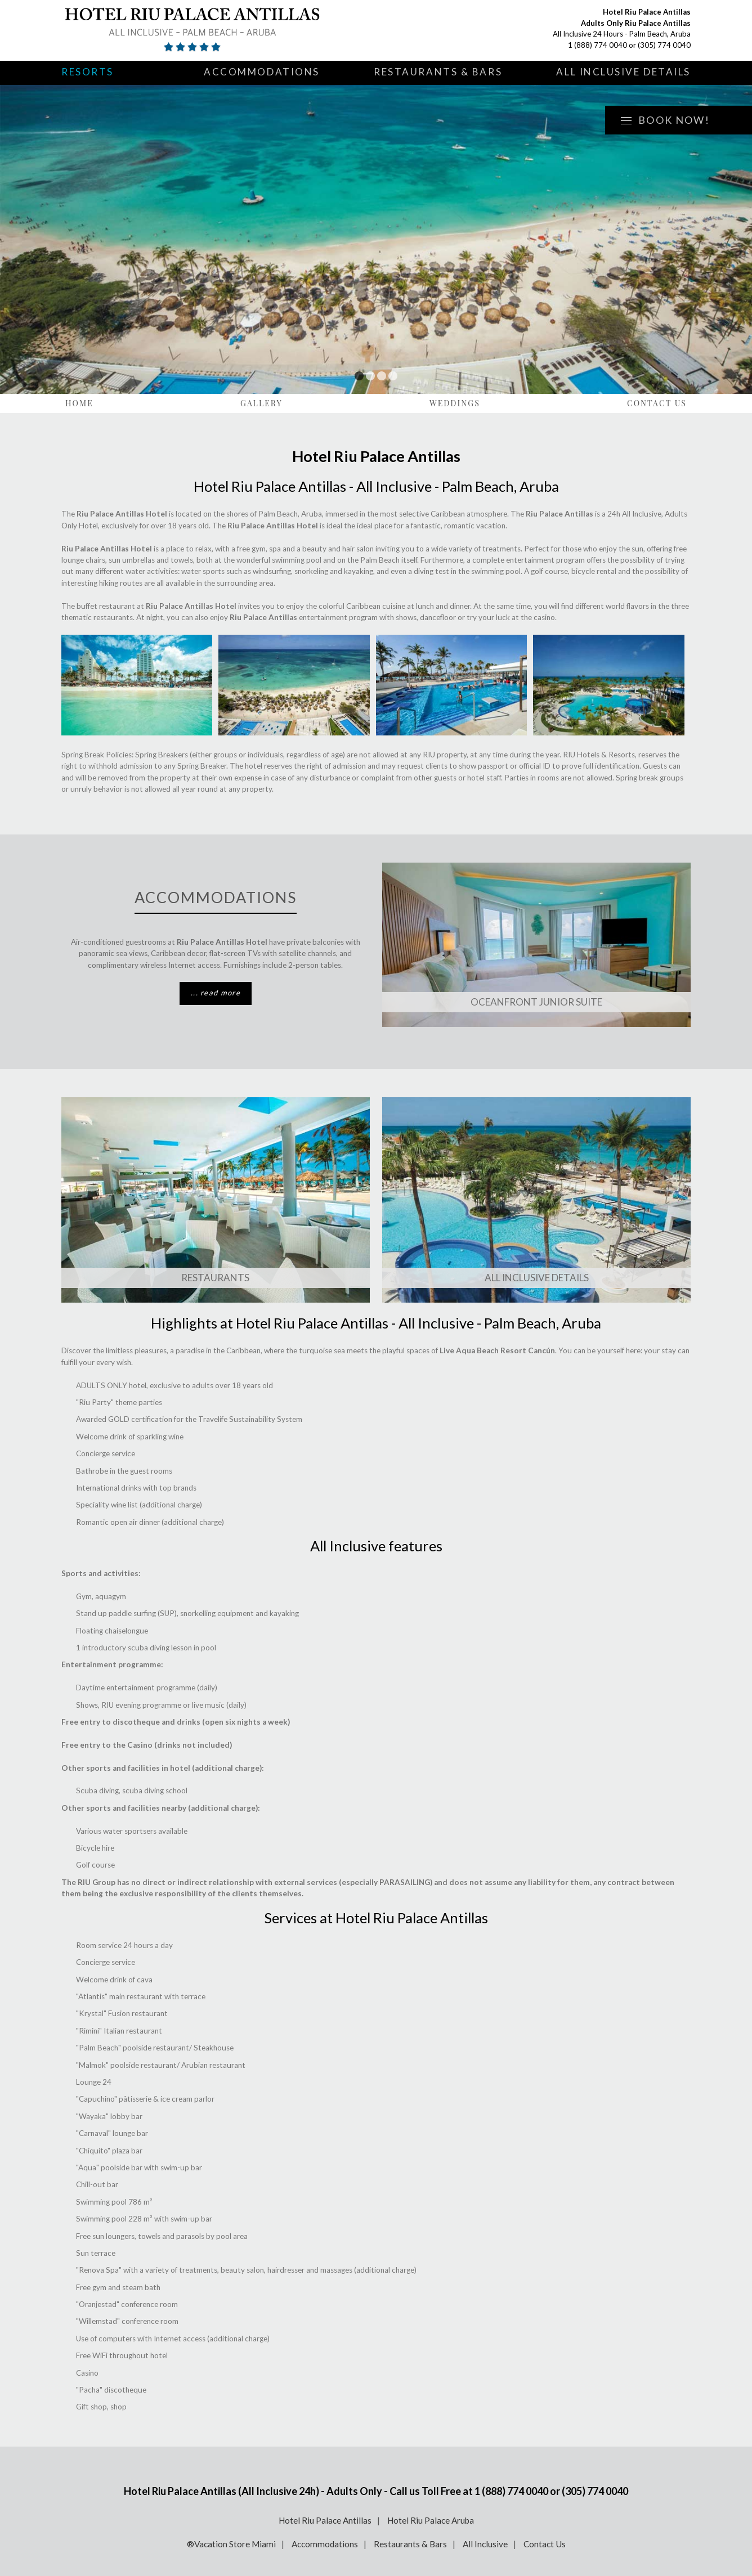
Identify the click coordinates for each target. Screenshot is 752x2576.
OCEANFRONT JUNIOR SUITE (536, 1002)
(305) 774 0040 (664, 45)
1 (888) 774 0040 (597, 45)
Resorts (87, 72)
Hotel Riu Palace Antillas (325, 2520)
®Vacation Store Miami (231, 2544)
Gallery (261, 403)
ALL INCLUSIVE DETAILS (537, 1277)
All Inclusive (485, 2544)
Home (79, 403)
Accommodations (262, 72)
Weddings (454, 403)
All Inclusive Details (623, 72)
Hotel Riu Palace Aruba (430, 2520)
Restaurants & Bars (438, 72)
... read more (215, 992)
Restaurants (215, 1277)
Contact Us (657, 403)
